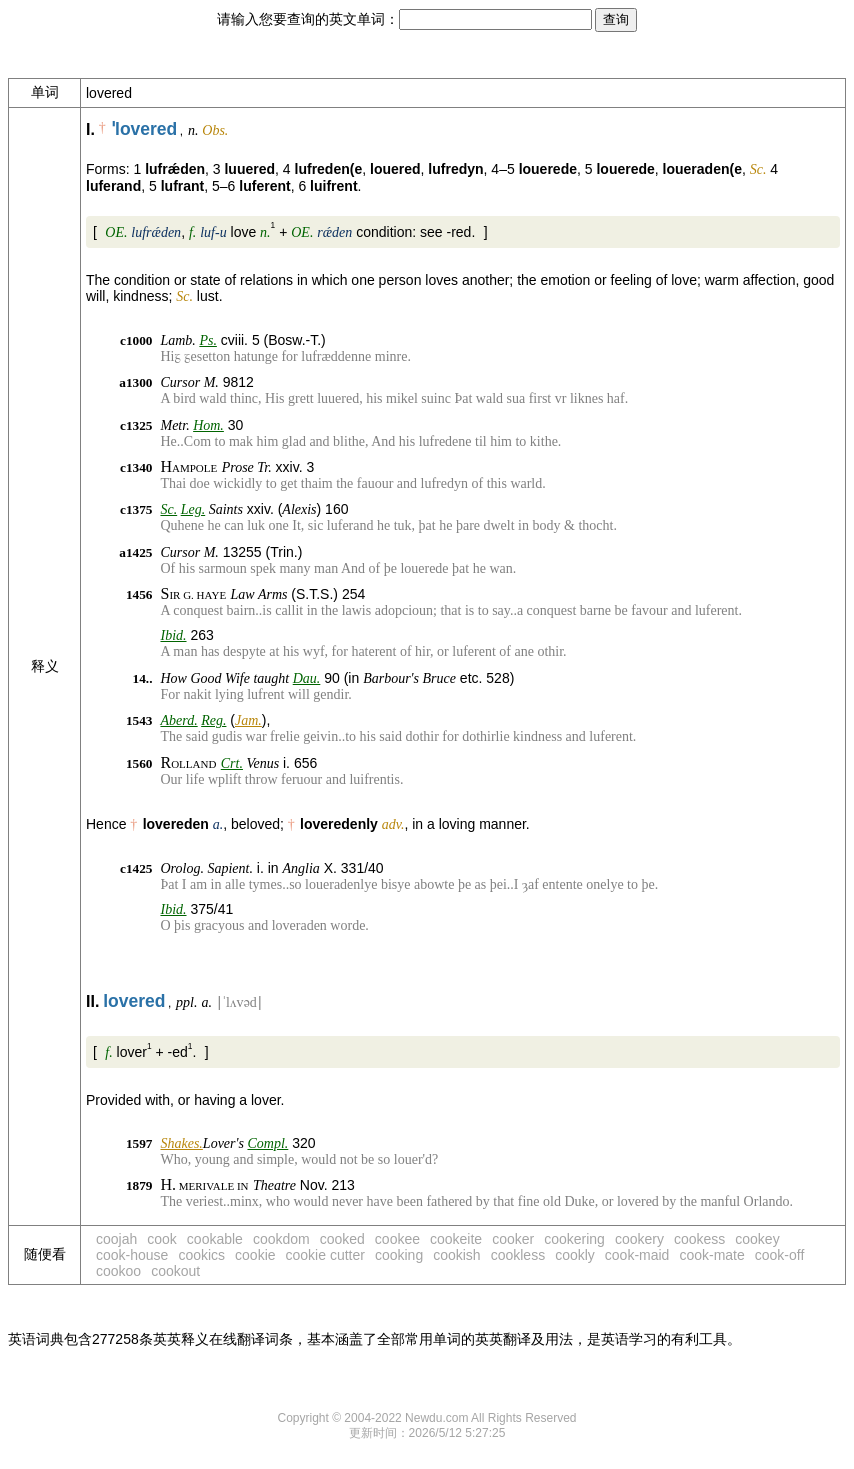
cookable (215, 1239)
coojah (116, 1239)
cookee (397, 1239)
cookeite (456, 1239)
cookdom (281, 1239)
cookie (255, 1255)
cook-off (780, 1255)
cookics (201, 1255)
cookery (639, 1239)
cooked (342, 1239)
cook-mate (711, 1255)
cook (162, 1239)
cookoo (118, 1271)
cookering (574, 1239)
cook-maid (637, 1255)
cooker (513, 1239)
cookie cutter (325, 1255)
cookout (175, 1271)
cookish (456, 1255)
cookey (757, 1239)
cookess (699, 1239)
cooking (399, 1255)
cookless (518, 1255)
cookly (575, 1255)
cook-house (132, 1255)
